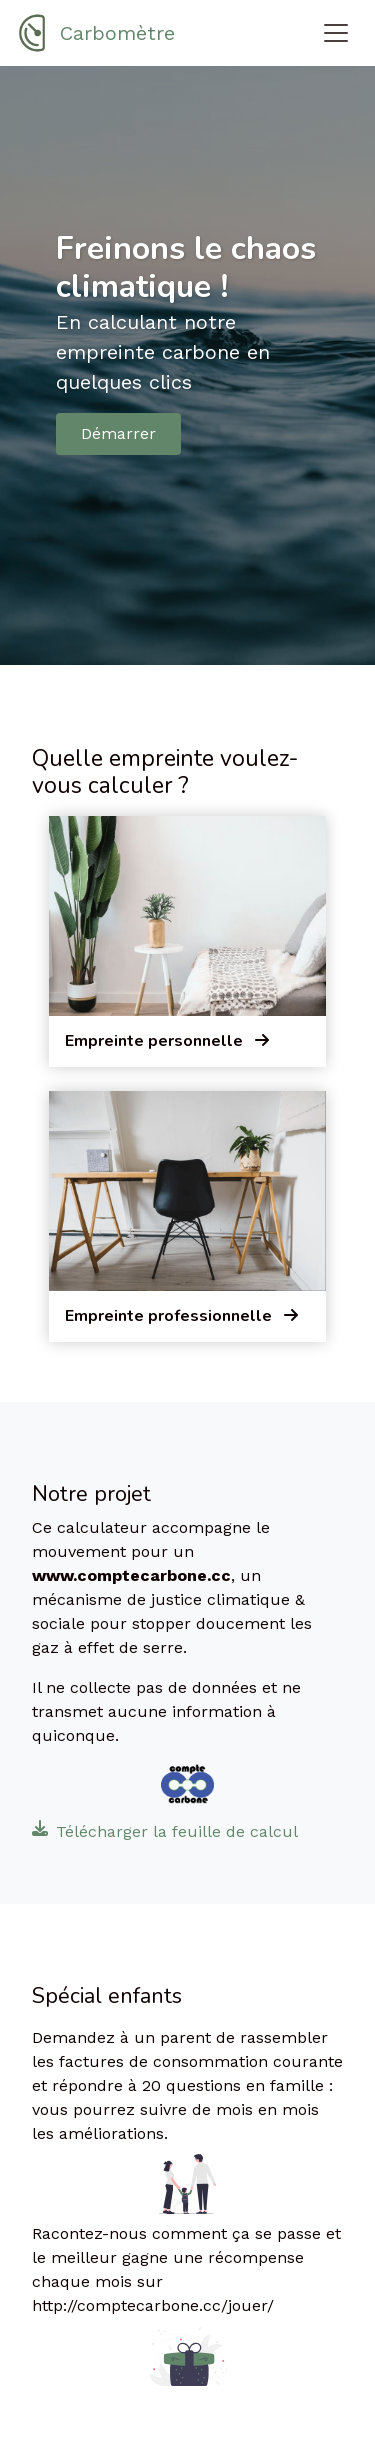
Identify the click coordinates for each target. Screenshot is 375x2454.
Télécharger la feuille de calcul (165, 1832)
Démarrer (118, 433)
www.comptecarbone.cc (131, 1575)
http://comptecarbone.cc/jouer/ (153, 2305)
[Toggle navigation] (336, 33)
